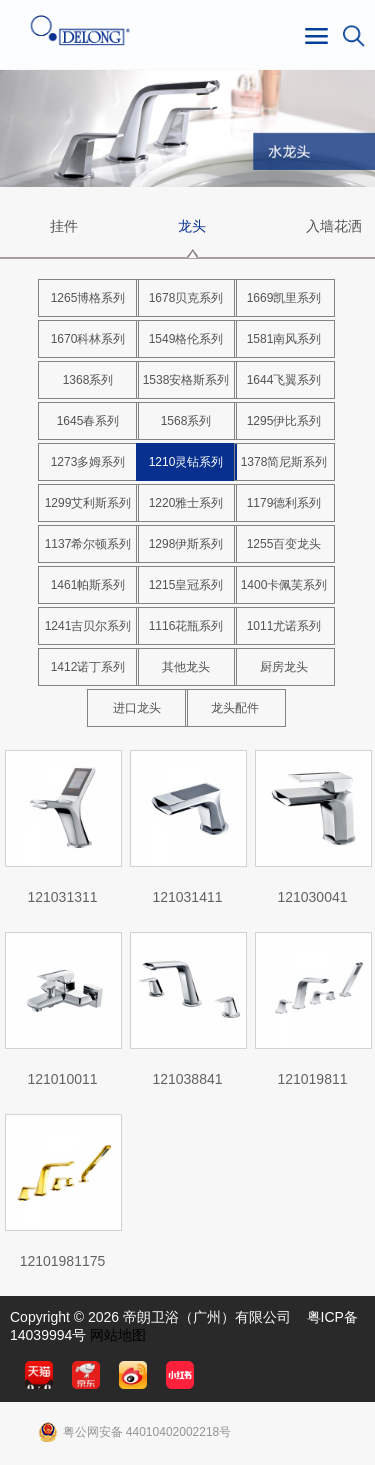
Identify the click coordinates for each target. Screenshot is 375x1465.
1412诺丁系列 (88, 667)
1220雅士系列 (186, 503)
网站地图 (118, 1335)
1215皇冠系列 (186, 585)
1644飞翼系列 (284, 380)
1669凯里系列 (284, 298)
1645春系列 (88, 421)
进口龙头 (137, 708)
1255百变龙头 (284, 544)
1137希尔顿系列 (88, 544)
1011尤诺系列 (284, 626)
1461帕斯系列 (88, 585)
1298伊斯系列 (186, 544)
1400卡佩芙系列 (284, 585)
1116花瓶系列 (186, 626)
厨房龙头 (284, 667)
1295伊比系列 (284, 421)
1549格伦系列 (186, 339)
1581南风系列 (284, 339)
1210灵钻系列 (186, 462)
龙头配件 (235, 708)
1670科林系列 (88, 339)
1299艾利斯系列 (88, 503)
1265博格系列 (88, 298)
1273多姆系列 (88, 462)
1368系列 (88, 380)
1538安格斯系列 (186, 380)
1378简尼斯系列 (284, 462)
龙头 (192, 226)
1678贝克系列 (186, 298)
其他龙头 (186, 667)
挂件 (64, 226)
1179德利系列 (284, 503)
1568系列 (186, 421)
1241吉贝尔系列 (88, 626)
